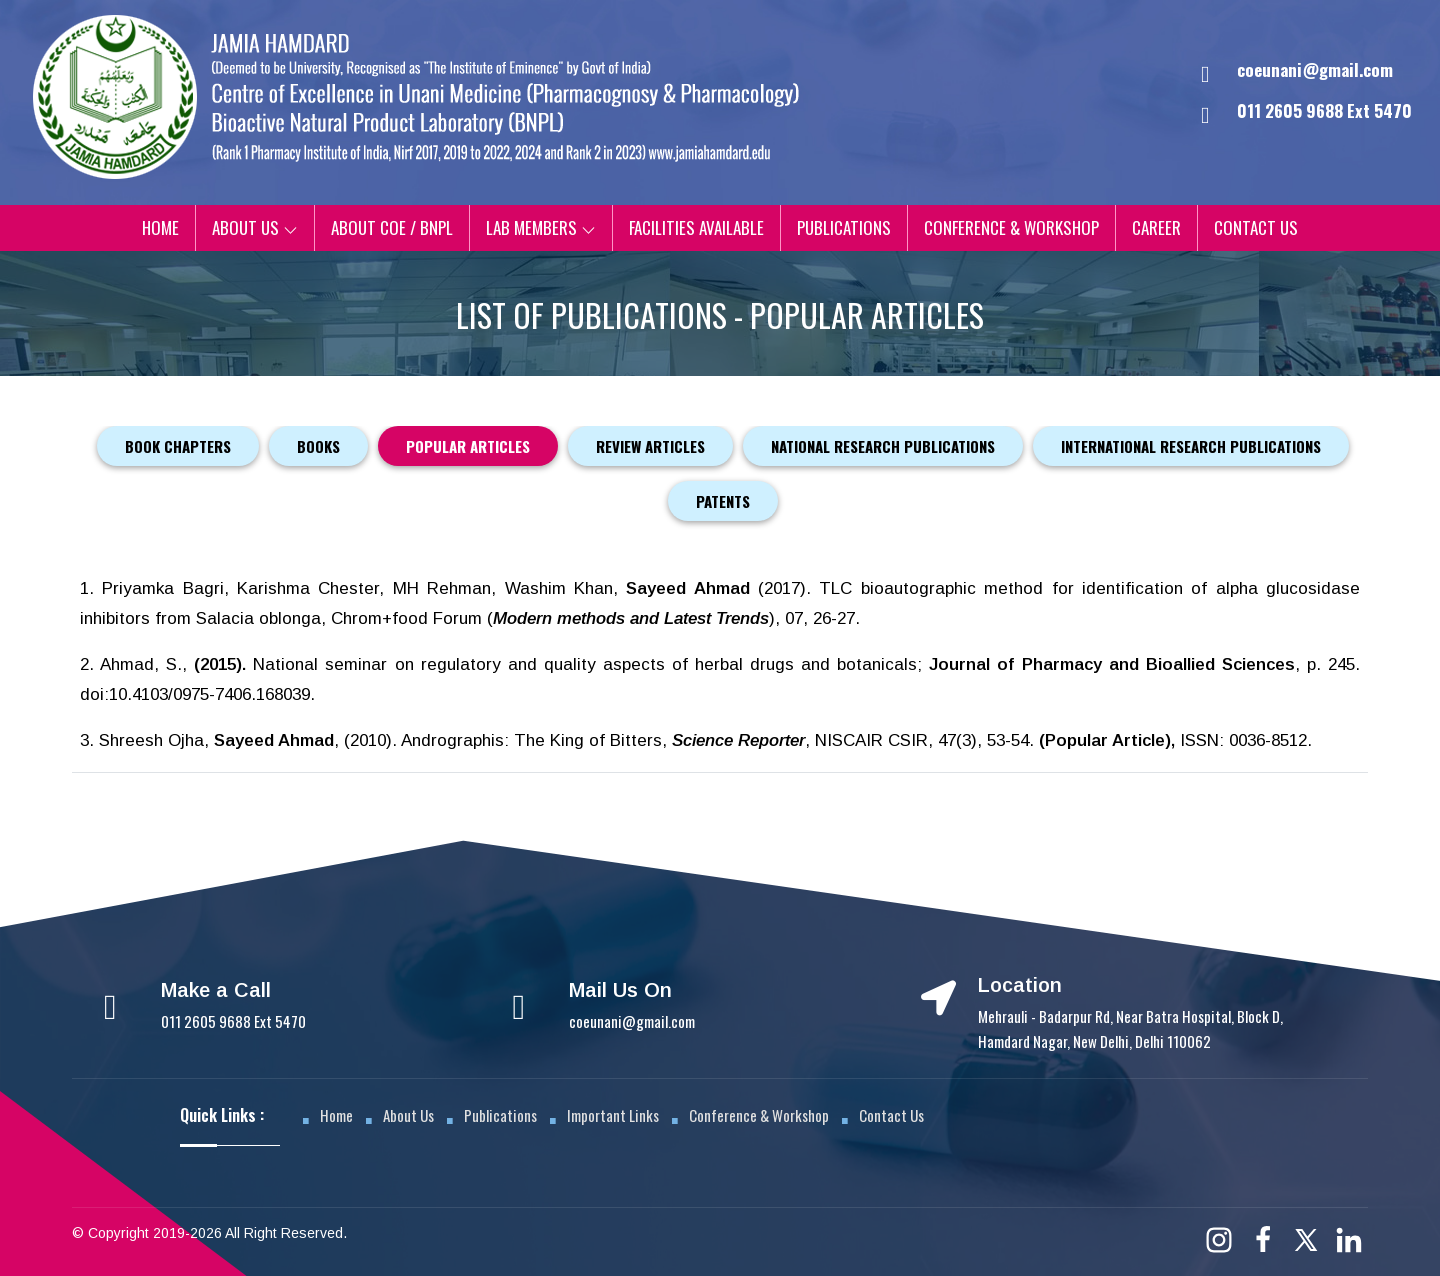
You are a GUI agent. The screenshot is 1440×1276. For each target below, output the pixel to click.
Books (318, 446)
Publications (844, 227)
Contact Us (1256, 227)
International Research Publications (1191, 446)
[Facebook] (1263, 1237)
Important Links (613, 1114)
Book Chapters (178, 446)
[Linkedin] (1349, 1237)
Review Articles (650, 446)
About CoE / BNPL (392, 227)
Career (1156, 227)
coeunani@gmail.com (1315, 69)
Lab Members (541, 227)
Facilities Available (696, 227)
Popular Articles (468, 446)
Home (160, 227)
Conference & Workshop (1011, 227)
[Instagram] (1219, 1238)
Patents (723, 501)
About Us (255, 227)
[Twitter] (1306, 1238)
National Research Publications (883, 446)
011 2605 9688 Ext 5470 (233, 1020)
